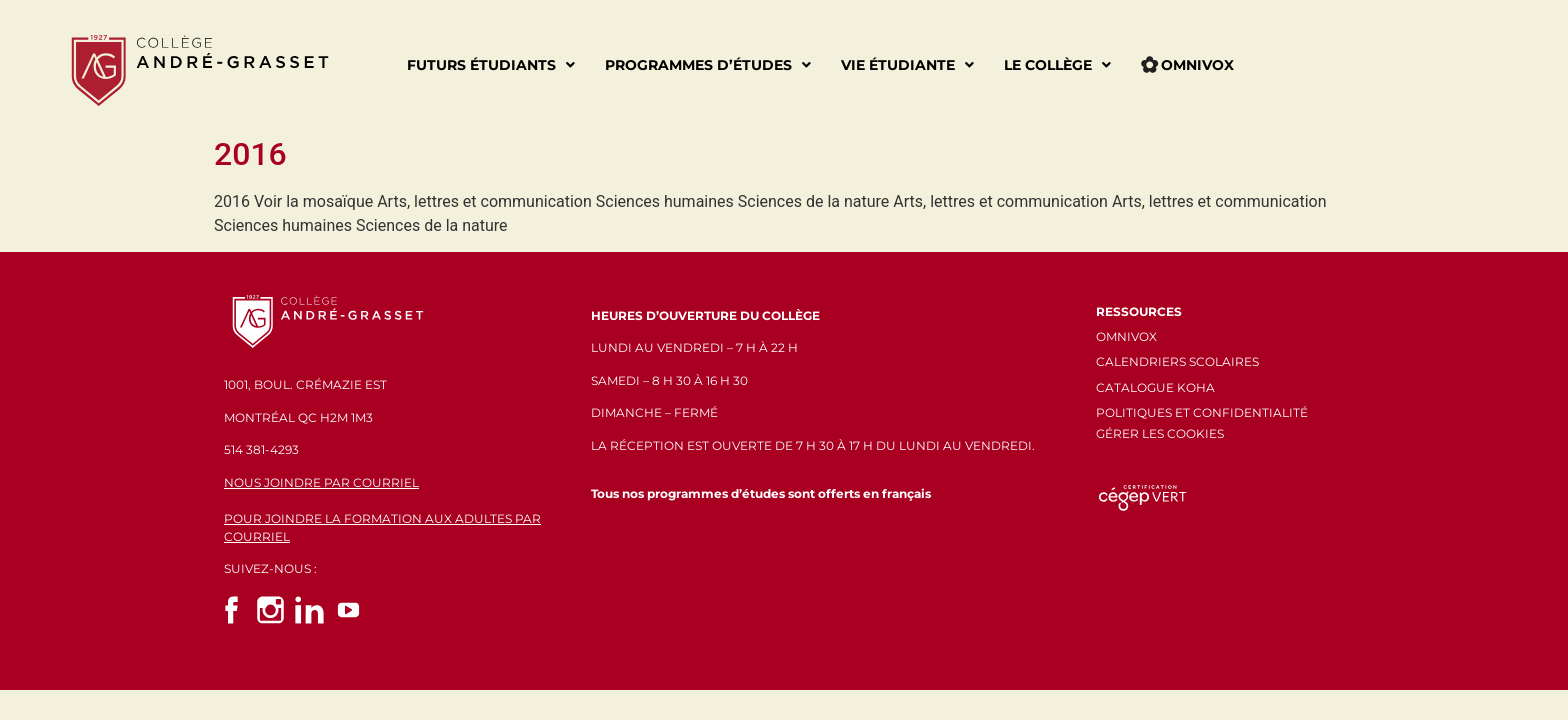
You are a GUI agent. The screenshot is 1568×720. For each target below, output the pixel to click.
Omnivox (1187, 65)
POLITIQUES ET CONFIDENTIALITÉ (1202, 412)
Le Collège (1057, 65)
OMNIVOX (1126, 336)
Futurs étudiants (491, 65)
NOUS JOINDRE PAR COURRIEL (321, 482)
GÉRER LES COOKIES (1160, 433)
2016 (250, 154)
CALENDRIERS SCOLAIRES (1177, 361)
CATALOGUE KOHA (1155, 387)
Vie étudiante (907, 65)
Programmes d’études (708, 65)
